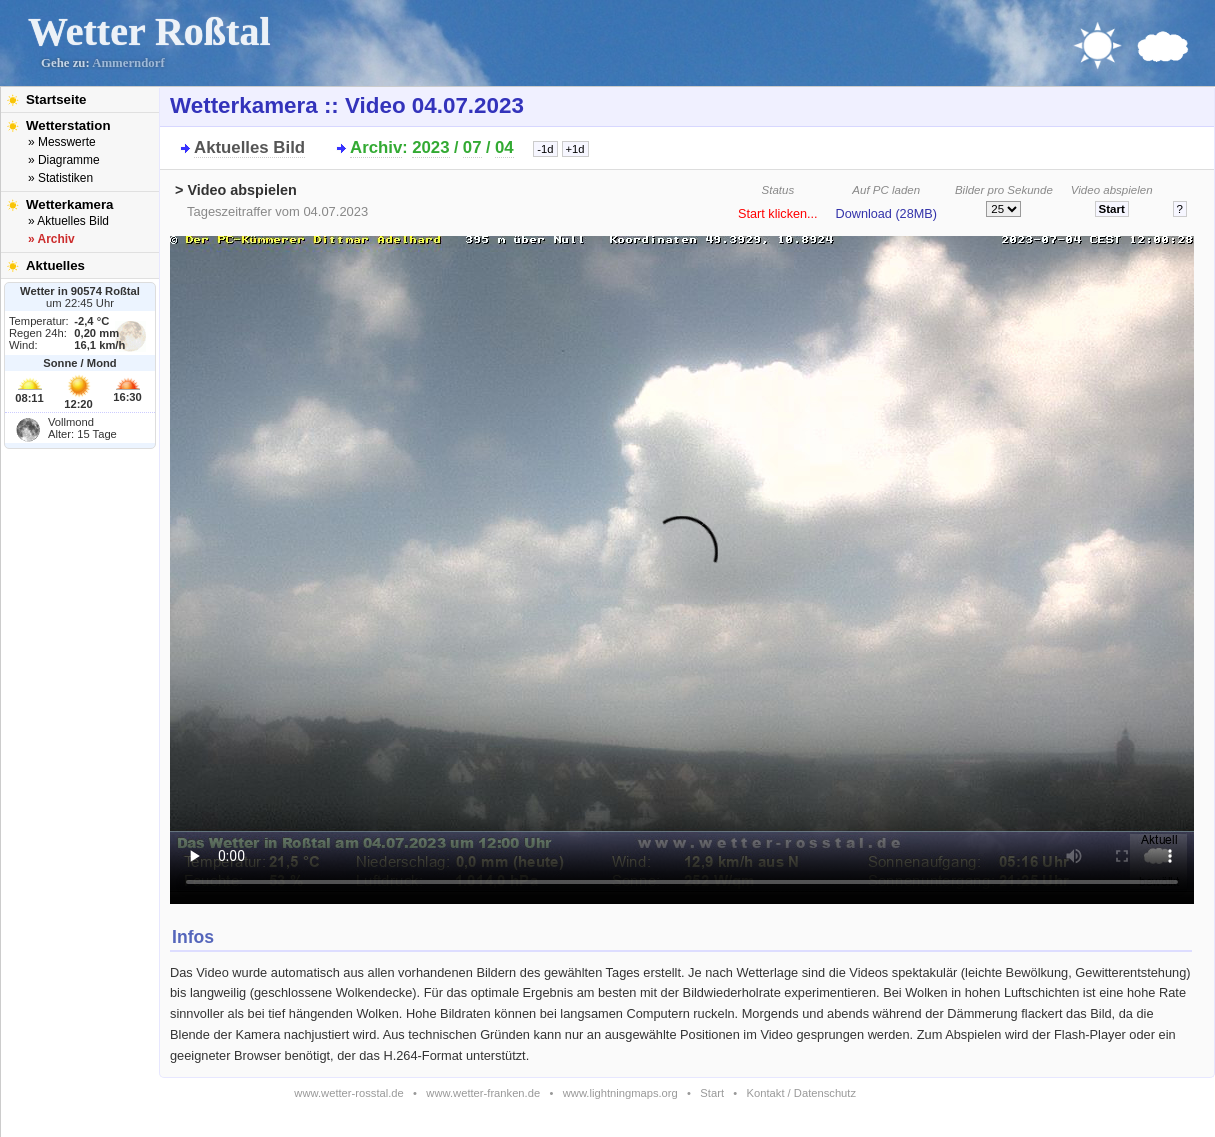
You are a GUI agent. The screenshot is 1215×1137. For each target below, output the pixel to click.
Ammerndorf (128, 63)
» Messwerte (62, 142)
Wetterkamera (70, 204)
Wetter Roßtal (149, 31)
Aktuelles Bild (249, 147)
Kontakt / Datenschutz (801, 1093)
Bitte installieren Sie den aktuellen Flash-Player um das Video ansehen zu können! (682, 564)
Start (712, 1093)
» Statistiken (60, 178)
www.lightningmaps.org (620, 1093)
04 (504, 147)
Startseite (56, 99)
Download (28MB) (886, 214)
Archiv (376, 147)
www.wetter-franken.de (483, 1093)
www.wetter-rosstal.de (348, 1093)
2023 (430, 147)
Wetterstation (68, 125)
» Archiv (51, 239)
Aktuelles (55, 265)
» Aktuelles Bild (68, 221)
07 (472, 147)
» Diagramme (64, 160)
